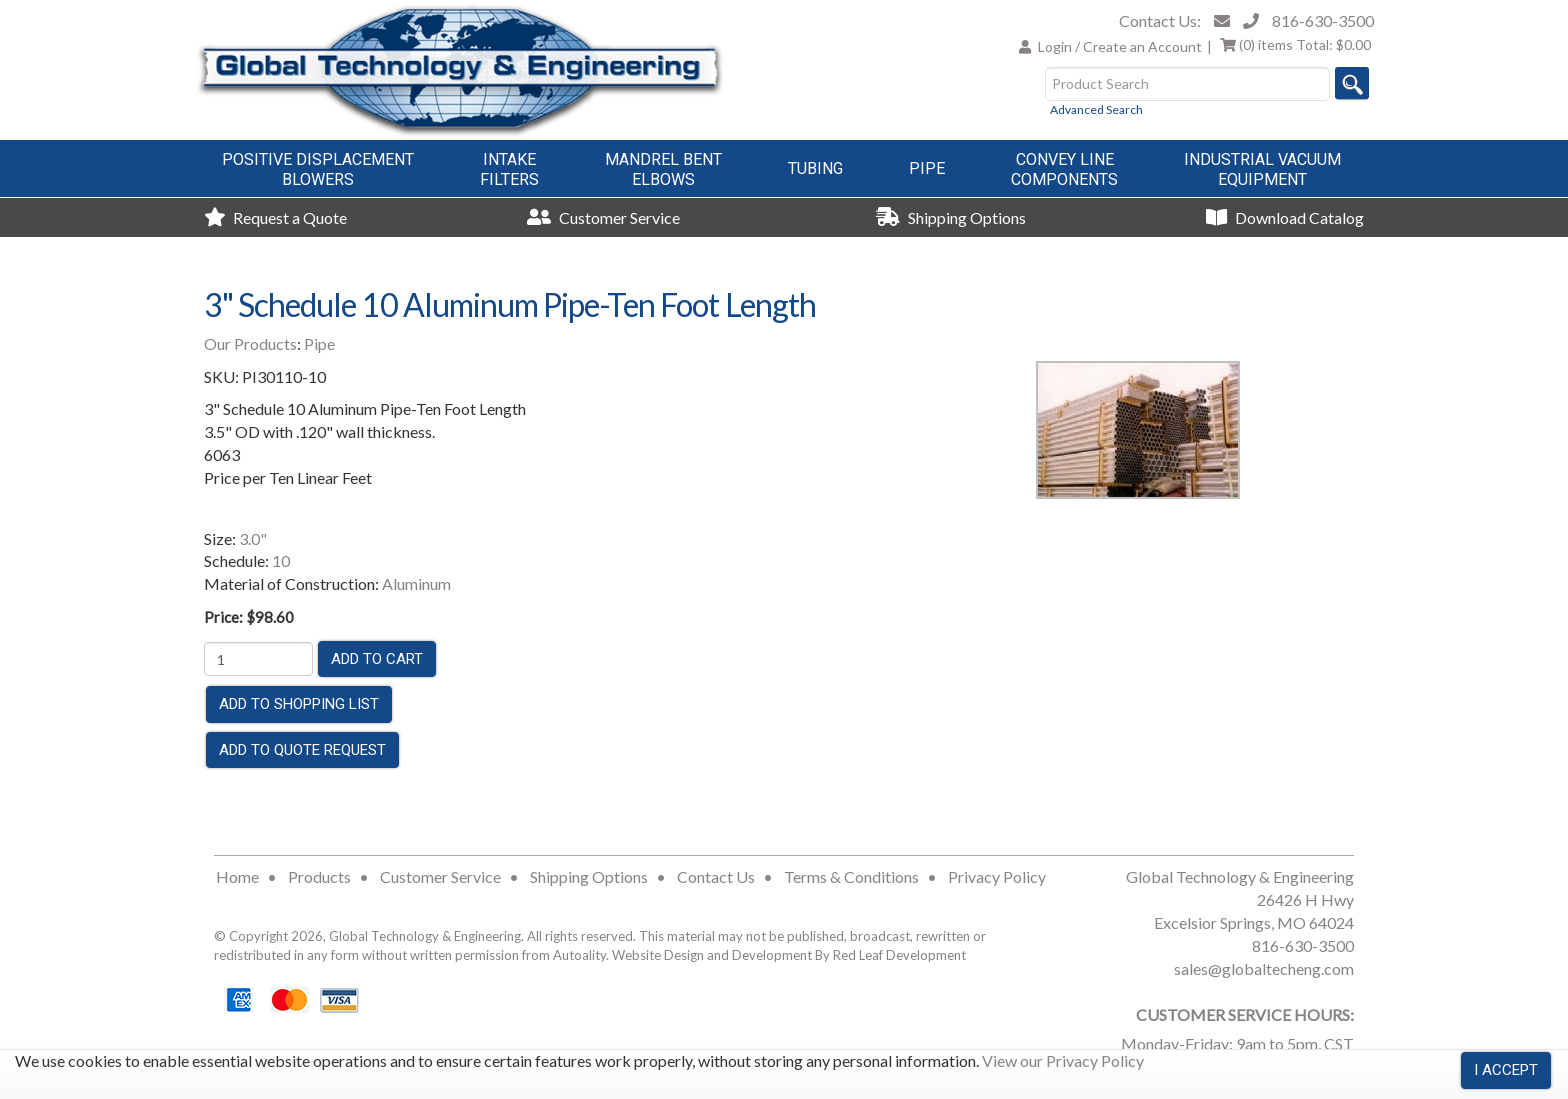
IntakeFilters (509, 169)
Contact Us (716, 876)
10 (281, 560)
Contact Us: (1160, 20)
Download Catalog (1285, 217)
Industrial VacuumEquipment (1262, 169)
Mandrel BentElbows (663, 169)
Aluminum (416, 583)
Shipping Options (951, 217)
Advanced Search (1096, 109)
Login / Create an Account (1120, 46)
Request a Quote (275, 217)
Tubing (815, 168)
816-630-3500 (1323, 20)
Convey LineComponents (1064, 169)
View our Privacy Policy (1063, 1060)
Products (319, 876)
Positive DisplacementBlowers (318, 169)
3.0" (253, 538)
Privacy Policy (997, 876)
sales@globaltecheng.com (1264, 968)
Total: (1295, 44)
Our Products (250, 343)
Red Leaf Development (899, 955)
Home (237, 876)
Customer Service (603, 217)
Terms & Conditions (851, 876)
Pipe (927, 168)
